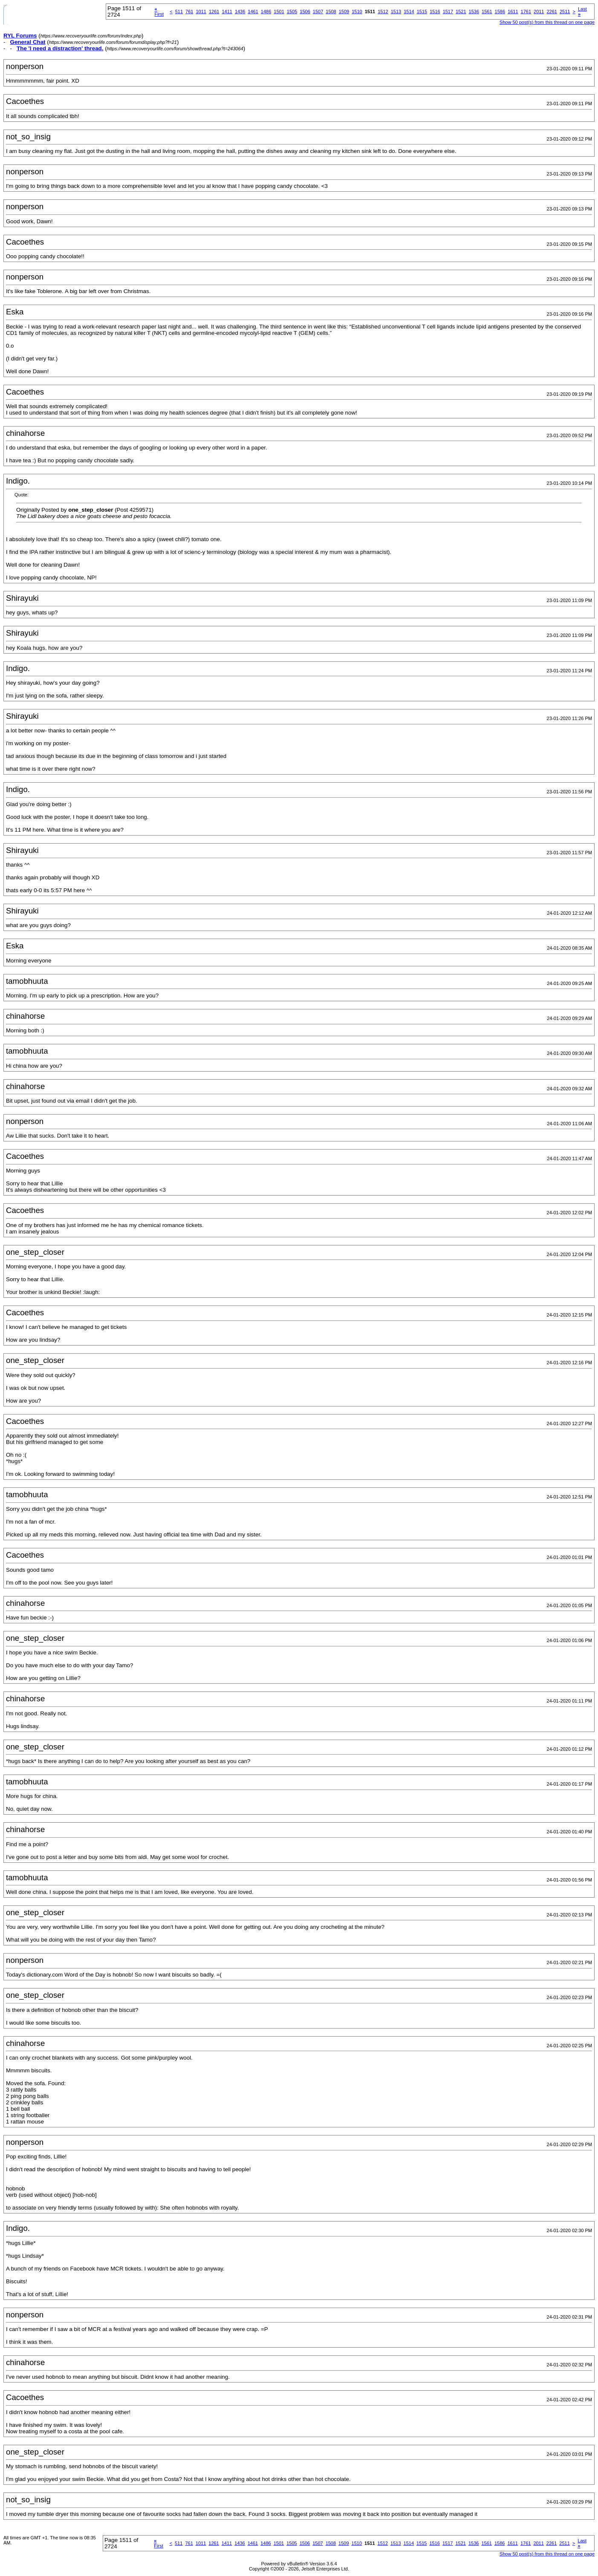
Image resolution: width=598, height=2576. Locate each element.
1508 (331, 11)
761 (189, 11)
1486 (266, 11)
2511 (565, 11)
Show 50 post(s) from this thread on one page (547, 22)
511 (179, 11)
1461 (253, 11)
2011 (539, 11)
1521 (461, 11)
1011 (201, 11)
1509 (344, 11)
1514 (409, 11)
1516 (435, 11)
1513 (396, 11)
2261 (552, 11)
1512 (383, 11)
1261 (214, 11)
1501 (279, 11)
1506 (305, 11)
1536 (474, 11)
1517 (448, 11)
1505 (292, 11)
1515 (422, 11)
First (159, 11)
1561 (487, 11)
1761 (526, 11)
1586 (500, 11)
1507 (318, 11)
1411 (227, 11)
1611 (513, 11)
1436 (240, 11)
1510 (357, 11)
